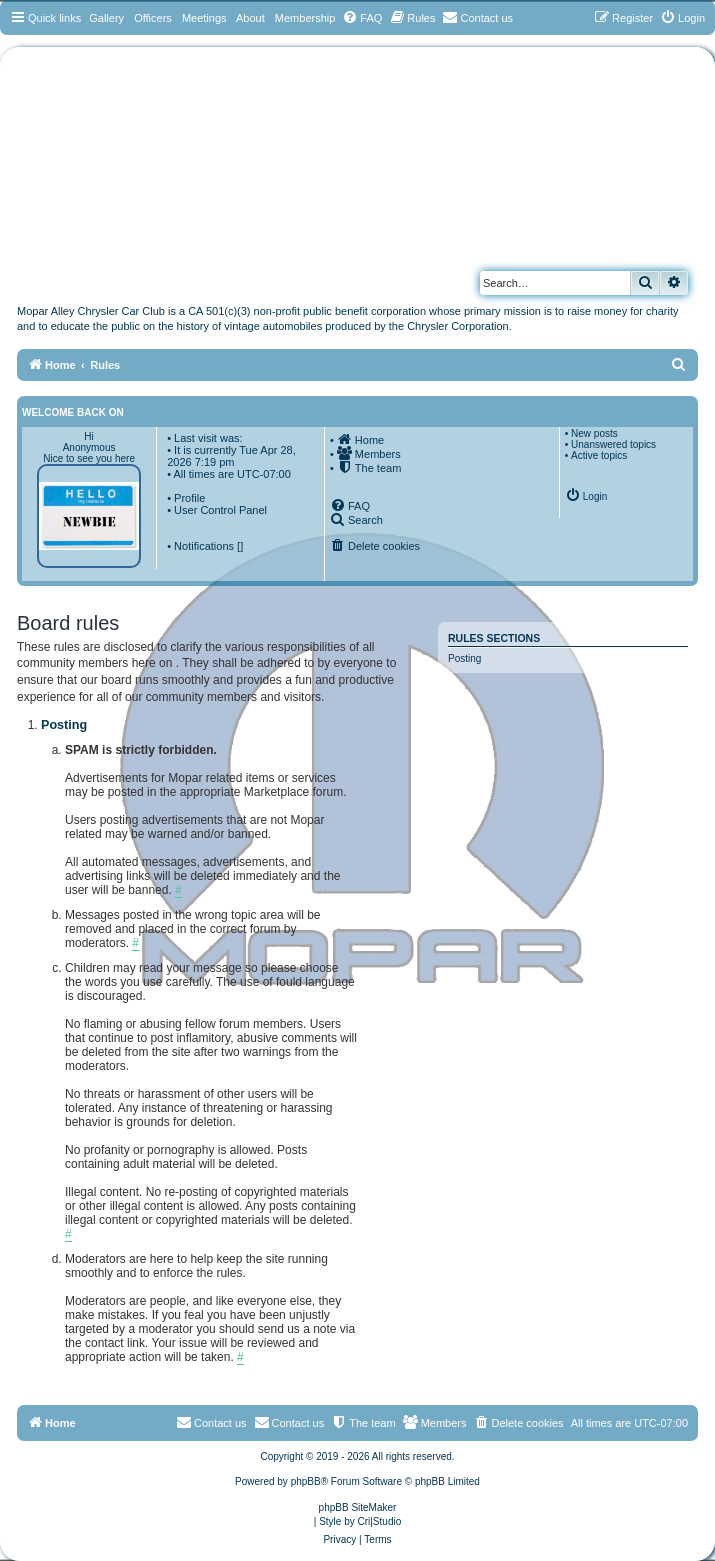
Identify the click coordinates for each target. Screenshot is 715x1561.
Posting (464, 658)
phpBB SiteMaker (358, 1507)
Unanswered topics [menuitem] (613, 444)
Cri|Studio (380, 1521)
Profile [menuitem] (189, 498)
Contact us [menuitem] (289, 1422)
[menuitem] (362, 18)
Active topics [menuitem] (599, 455)
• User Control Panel (217, 510)
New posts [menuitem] (594, 433)
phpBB (306, 1481)
